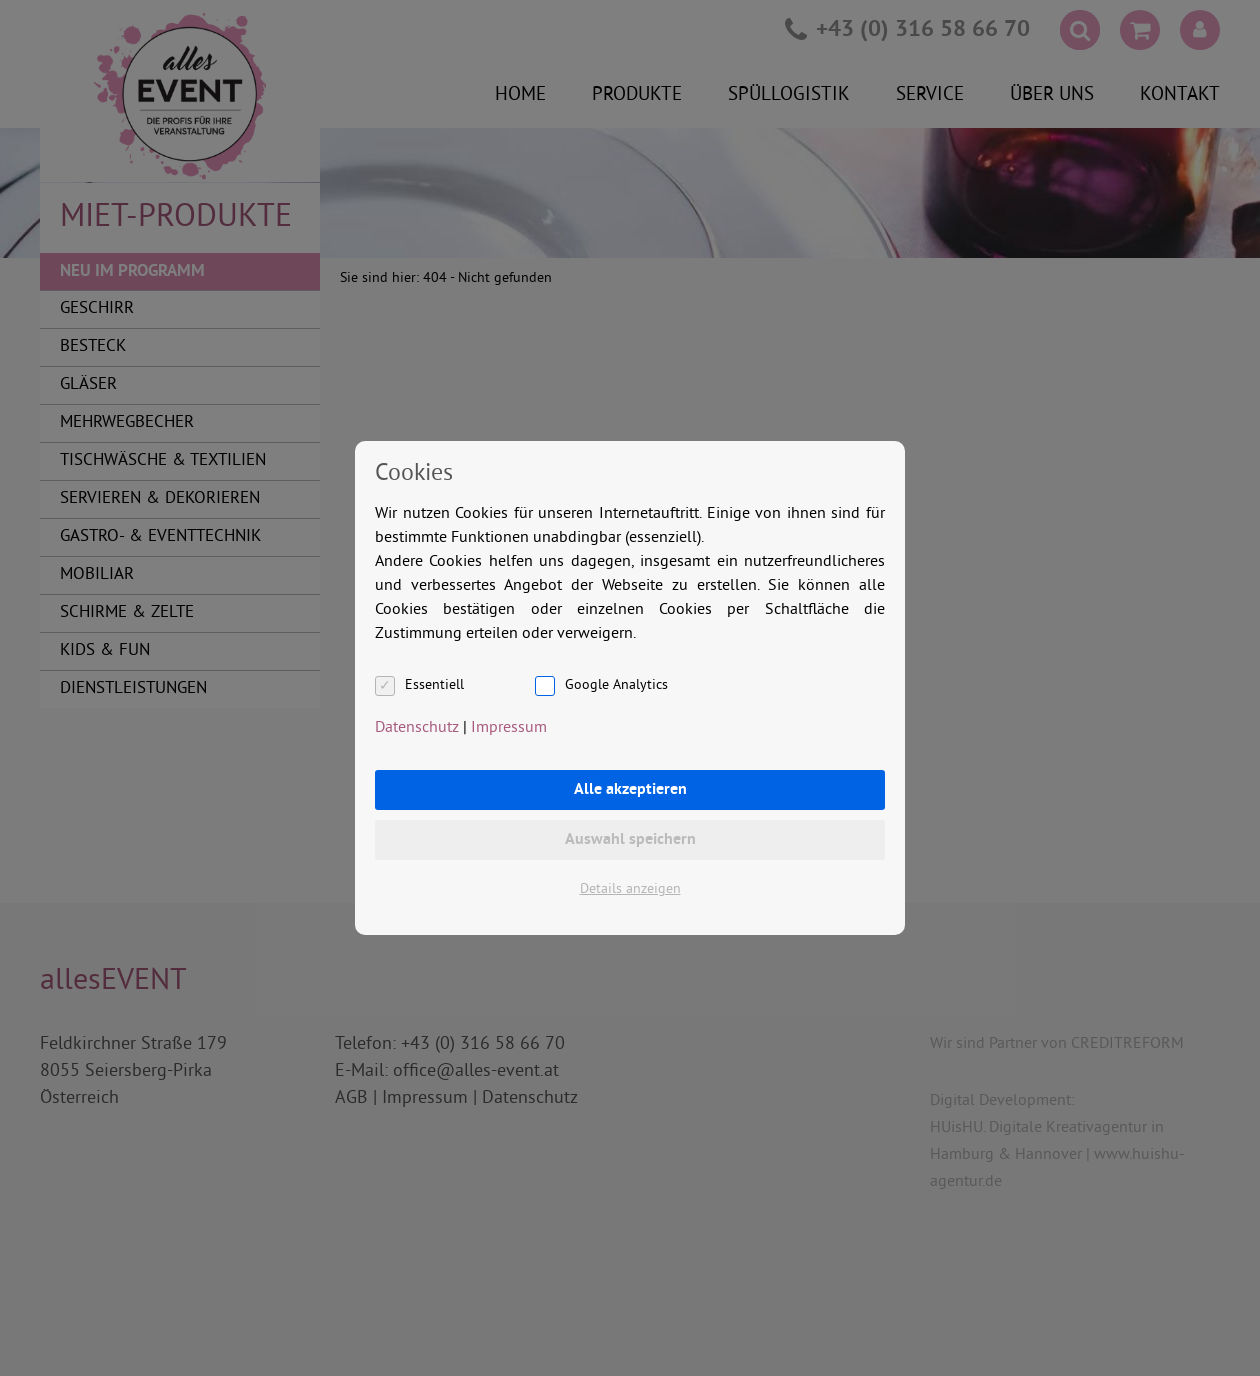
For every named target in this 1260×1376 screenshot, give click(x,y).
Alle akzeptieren (630, 790)
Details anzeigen (630, 889)
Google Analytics (616, 685)
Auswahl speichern (630, 840)
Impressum (509, 728)
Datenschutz (417, 728)
